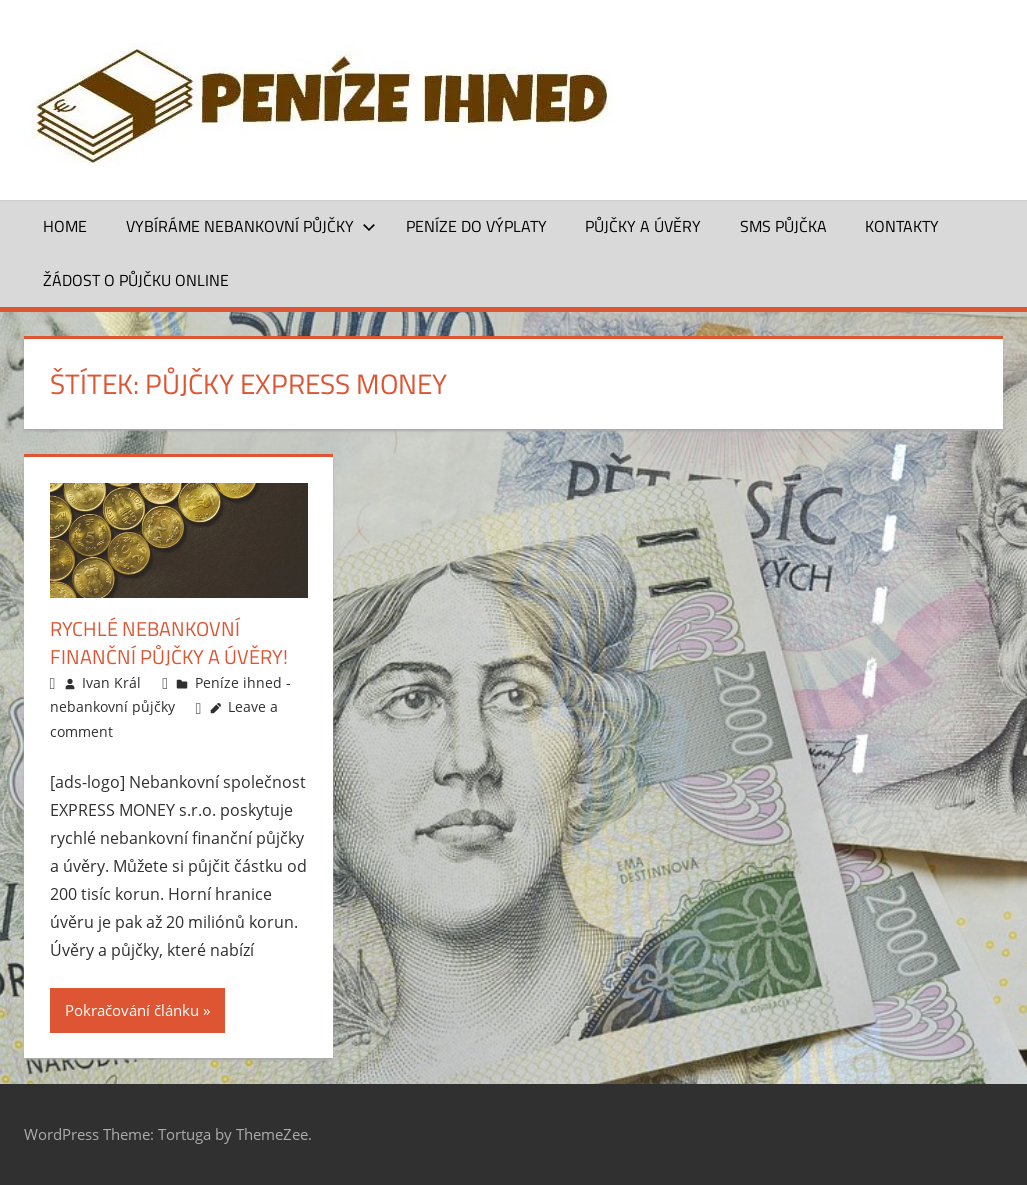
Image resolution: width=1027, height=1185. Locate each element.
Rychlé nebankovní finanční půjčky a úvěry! (169, 642)
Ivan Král (111, 682)
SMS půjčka (783, 226)
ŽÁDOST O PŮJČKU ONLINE (136, 280)
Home (65, 226)
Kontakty (902, 226)
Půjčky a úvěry (643, 226)
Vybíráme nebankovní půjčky (251, 226)
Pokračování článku (132, 1010)
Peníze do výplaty (476, 226)
